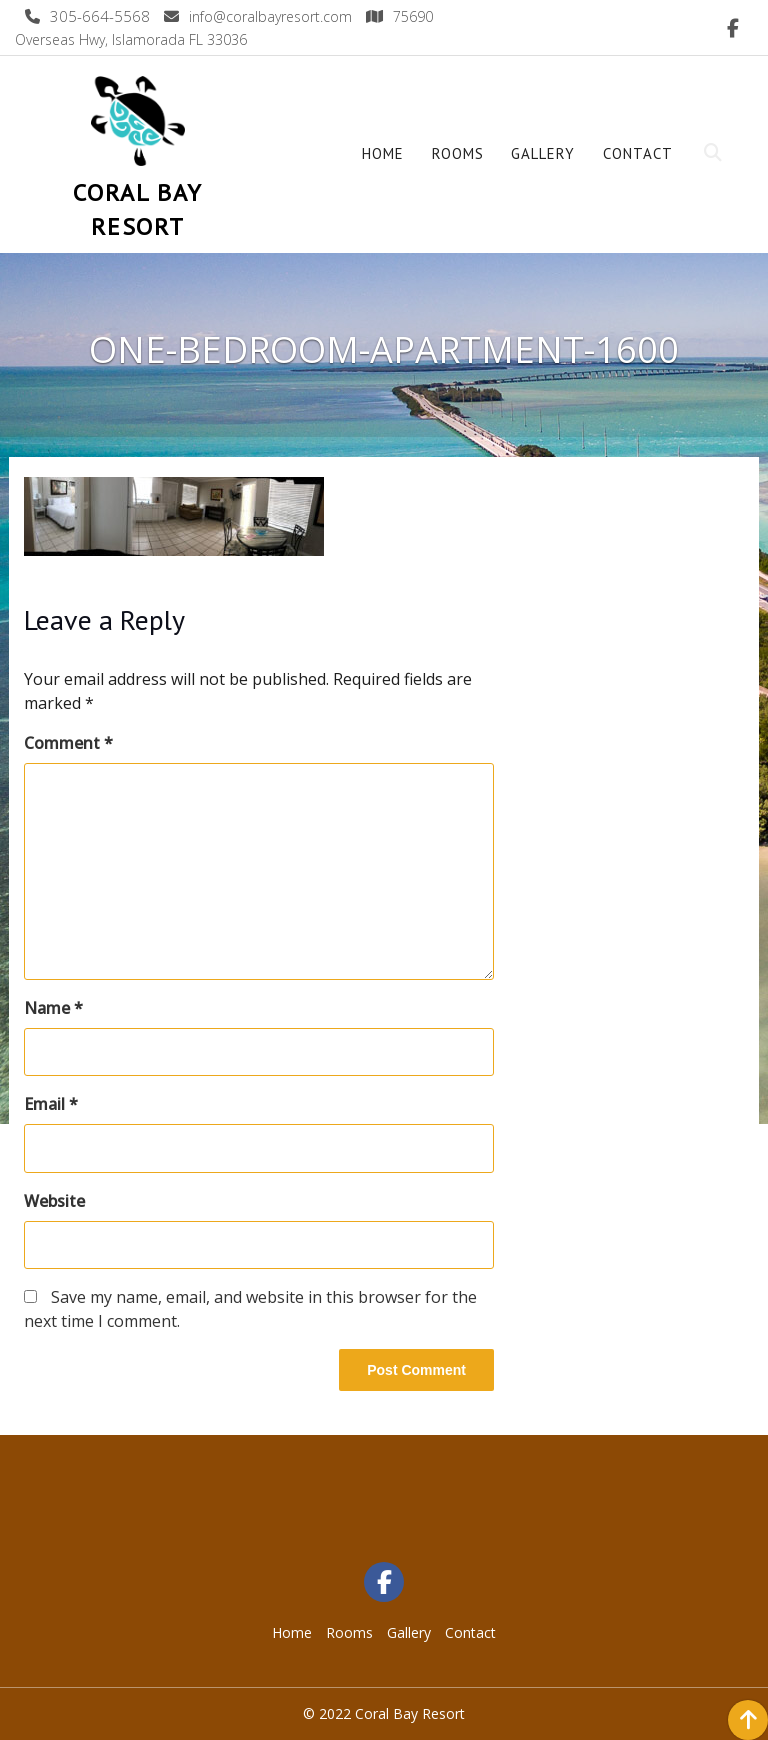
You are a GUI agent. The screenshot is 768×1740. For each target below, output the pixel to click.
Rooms (458, 153)
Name (53, 1008)
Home (383, 153)
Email (51, 1104)
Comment (68, 743)
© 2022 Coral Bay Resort (384, 1713)
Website (54, 1201)
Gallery (543, 153)
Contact (638, 153)
